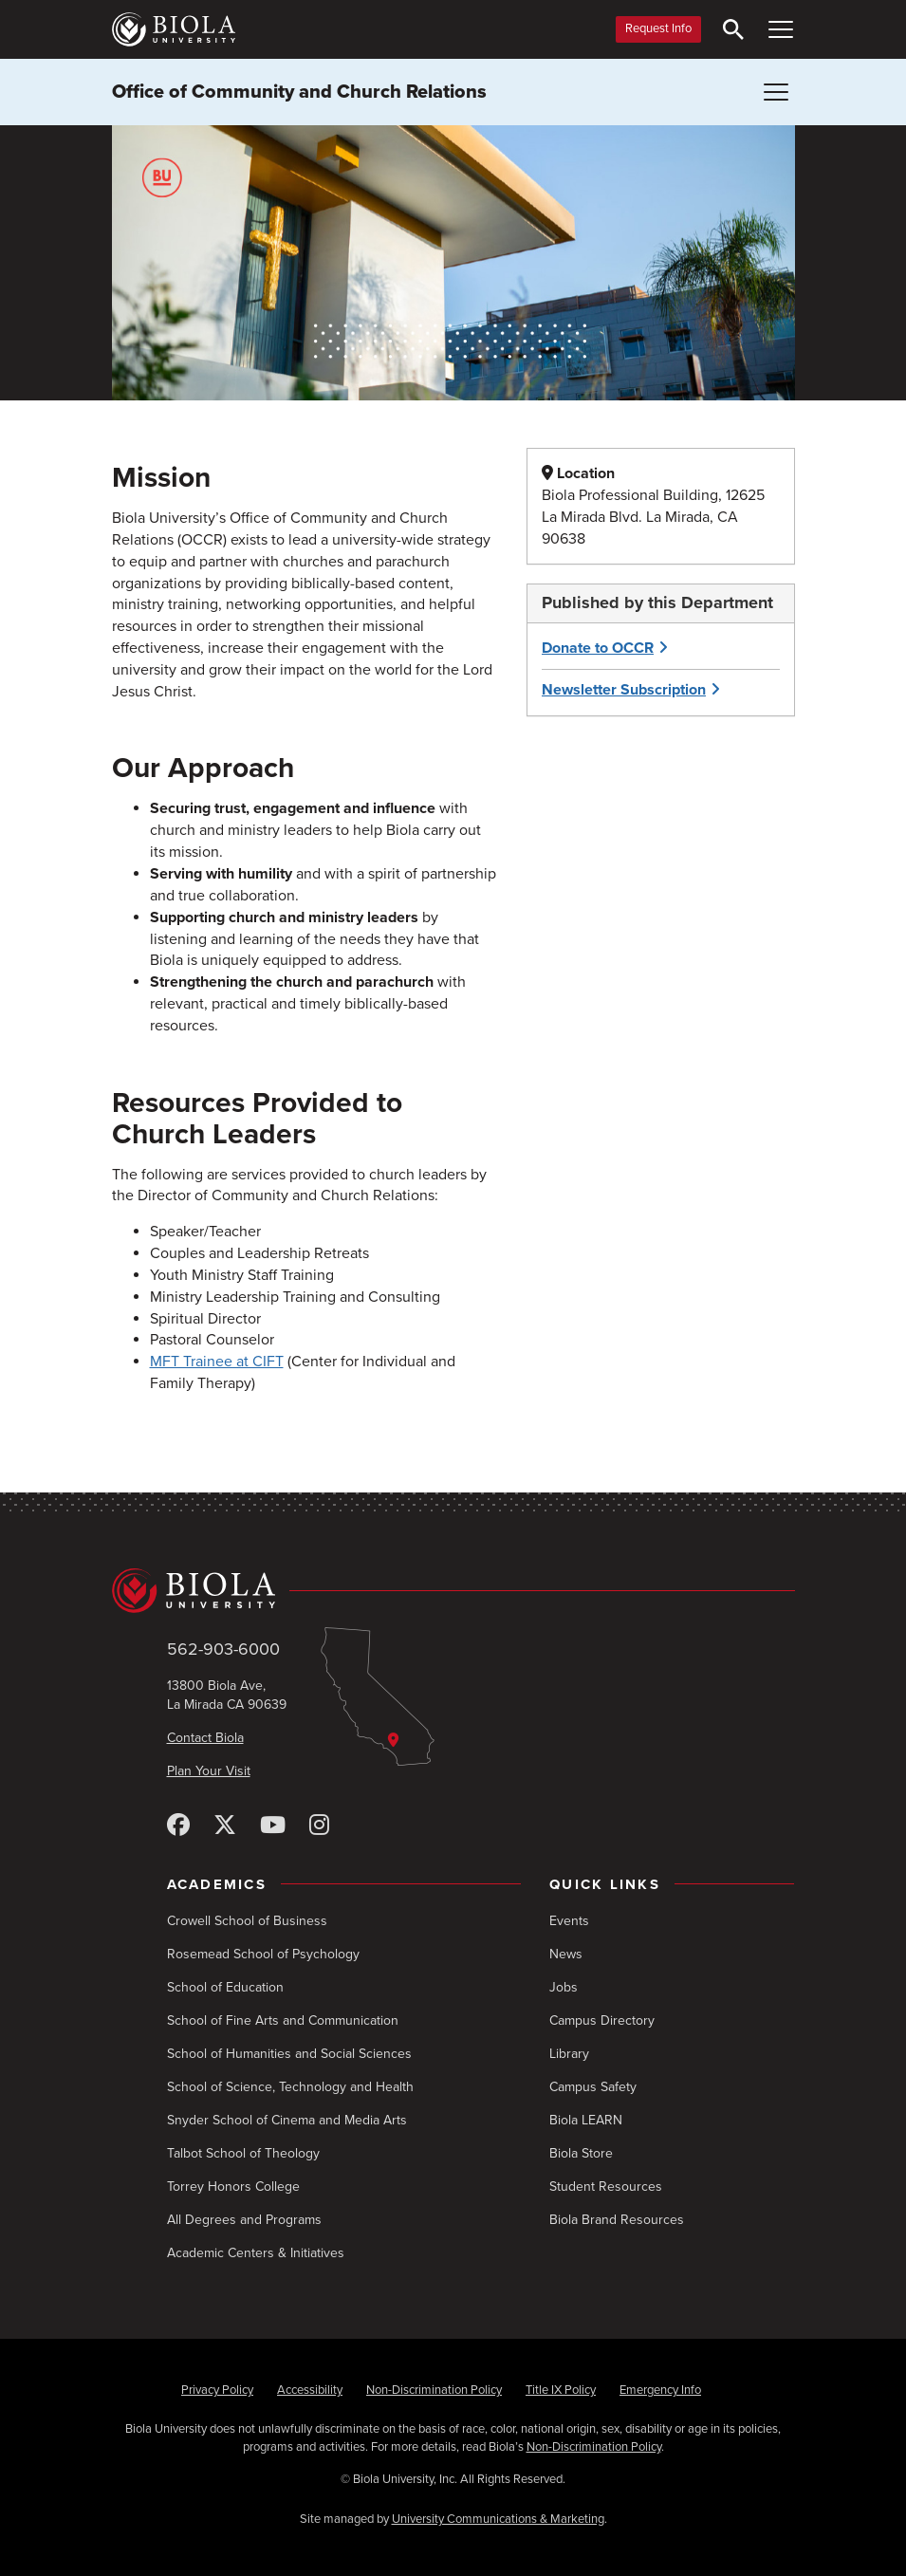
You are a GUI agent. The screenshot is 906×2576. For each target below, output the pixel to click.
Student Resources (605, 2186)
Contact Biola (205, 1738)
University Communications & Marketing (498, 2519)
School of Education (225, 1987)
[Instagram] (319, 1826)
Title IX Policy (561, 2390)
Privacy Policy (217, 2390)
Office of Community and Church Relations (299, 92)
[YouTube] (273, 1826)
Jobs (563, 1987)
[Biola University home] (173, 29)
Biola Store (581, 2153)
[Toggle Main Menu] (781, 29)
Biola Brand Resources (616, 2220)
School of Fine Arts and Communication (282, 2020)
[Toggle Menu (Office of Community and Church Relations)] (776, 92)
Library (569, 2054)
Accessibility (309, 2390)
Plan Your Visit (208, 1771)
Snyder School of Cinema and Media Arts (287, 2120)
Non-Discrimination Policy (434, 2390)
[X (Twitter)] (224, 1826)
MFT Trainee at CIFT (217, 1361)
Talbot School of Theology (243, 2153)
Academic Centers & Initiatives (255, 2253)
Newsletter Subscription (624, 689)
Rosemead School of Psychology (263, 1954)
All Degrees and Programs (244, 2220)
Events (569, 1921)
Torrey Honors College (233, 2186)
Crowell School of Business (247, 1921)
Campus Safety (593, 2087)
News (565, 1954)
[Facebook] (178, 1826)
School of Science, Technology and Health (290, 2087)
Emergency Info (660, 2390)
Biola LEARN (585, 2120)
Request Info (658, 28)
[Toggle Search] (733, 29)
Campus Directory (602, 2020)
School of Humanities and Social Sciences (289, 2054)
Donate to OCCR (598, 648)
